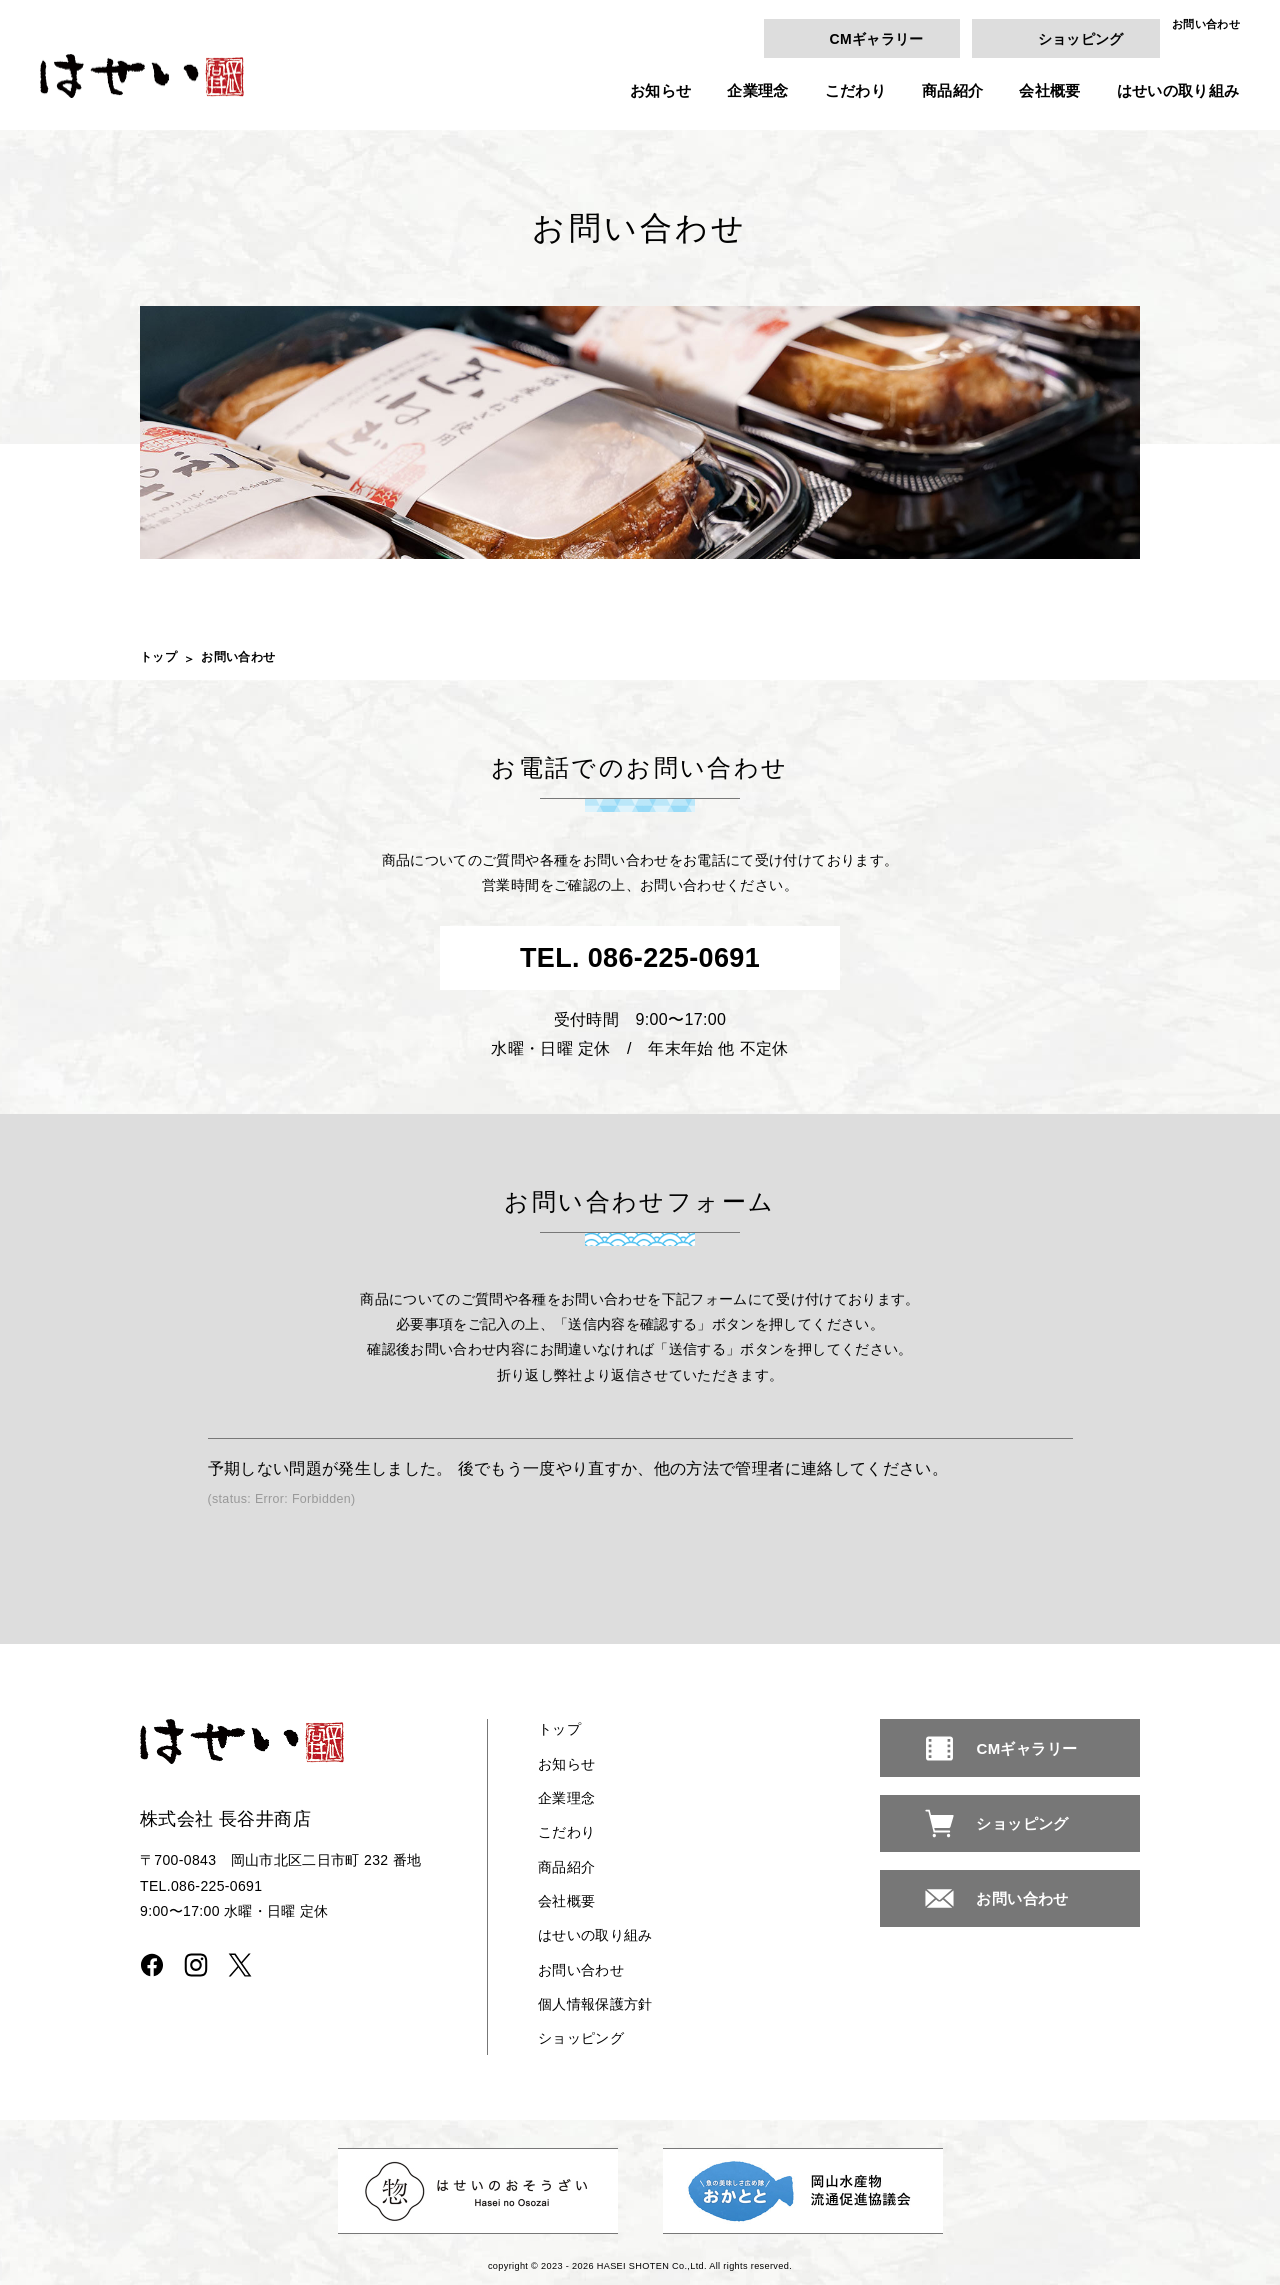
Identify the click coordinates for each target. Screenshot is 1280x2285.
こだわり (855, 90)
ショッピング (1081, 38)
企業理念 (757, 90)
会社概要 (1049, 90)
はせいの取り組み (1178, 90)
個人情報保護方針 (595, 2004)
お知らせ (660, 90)
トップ (158, 657)
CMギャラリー (876, 38)
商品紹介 (952, 90)
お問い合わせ (1206, 24)
